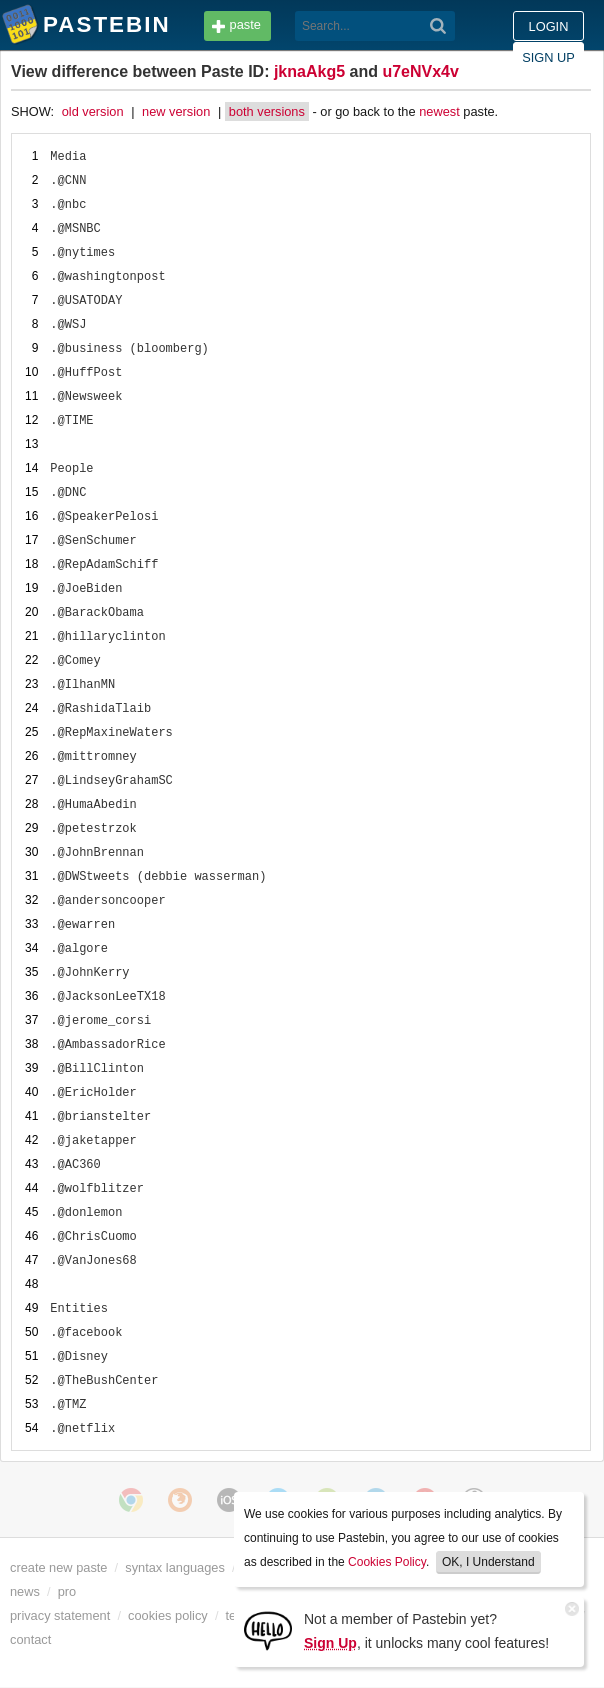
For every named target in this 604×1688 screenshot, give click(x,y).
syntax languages (175, 1567)
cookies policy (168, 1615)
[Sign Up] (268, 1629)
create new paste (58, 1567)
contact (30, 1639)
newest (439, 111)
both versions (267, 111)
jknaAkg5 (309, 71)
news (25, 1591)
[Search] (438, 26)
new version (176, 111)
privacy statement (60, 1615)
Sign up (548, 57)
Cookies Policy (387, 1562)
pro (67, 1591)
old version (93, 111)
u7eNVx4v (420, 71)
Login (549, 26)
